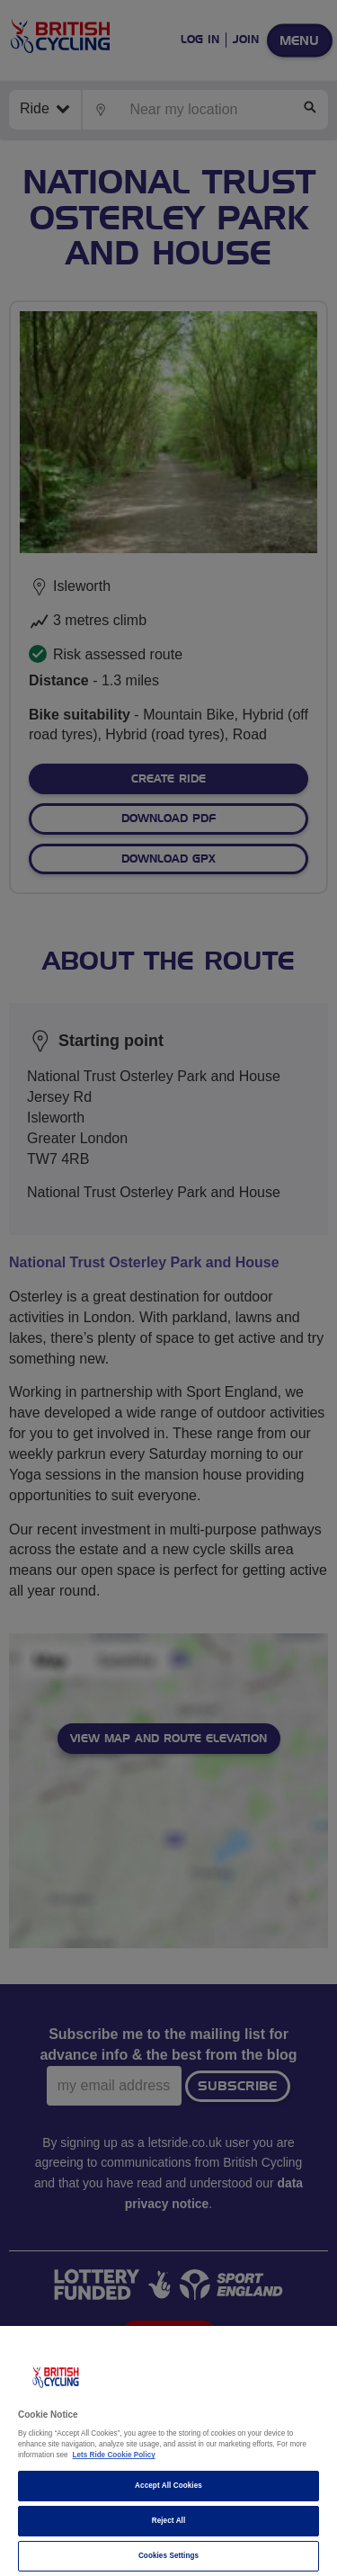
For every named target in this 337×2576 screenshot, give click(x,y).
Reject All (169, 2521)
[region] (168, 2451)
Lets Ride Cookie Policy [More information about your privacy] (114, 2455)
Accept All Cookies (168, 2486)
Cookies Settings (168, 2556)
